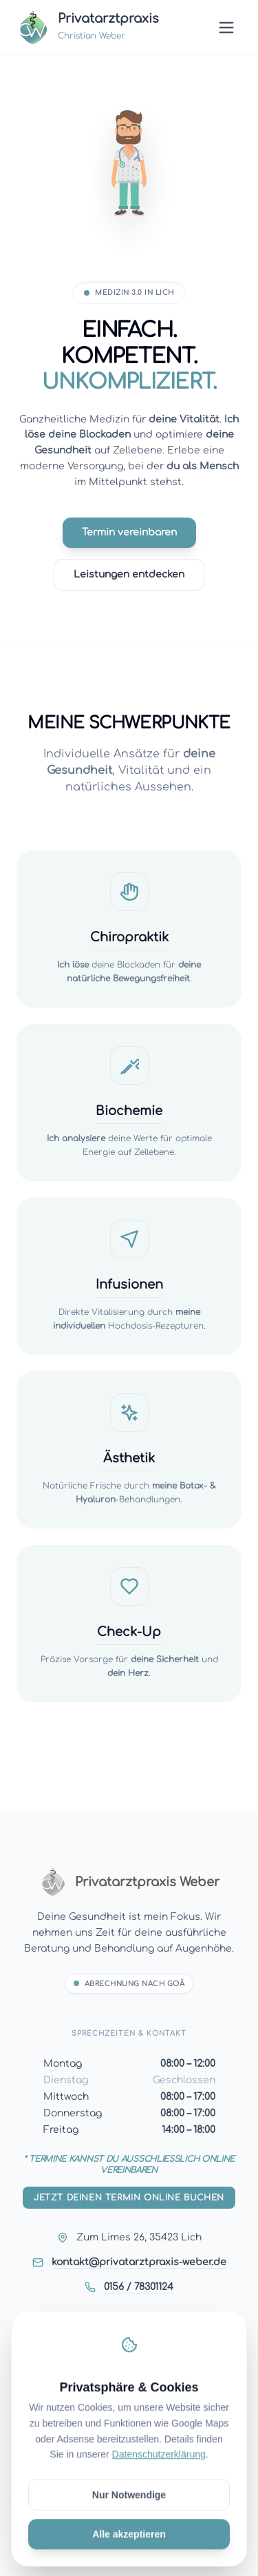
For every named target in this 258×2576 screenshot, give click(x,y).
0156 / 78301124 (138, 2287)
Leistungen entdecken (129, 574)
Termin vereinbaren (129, 532)
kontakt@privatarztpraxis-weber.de (139, 2262)
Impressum (129, 2392)
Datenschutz (129, 2414)
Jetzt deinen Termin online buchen (129, 2197)
